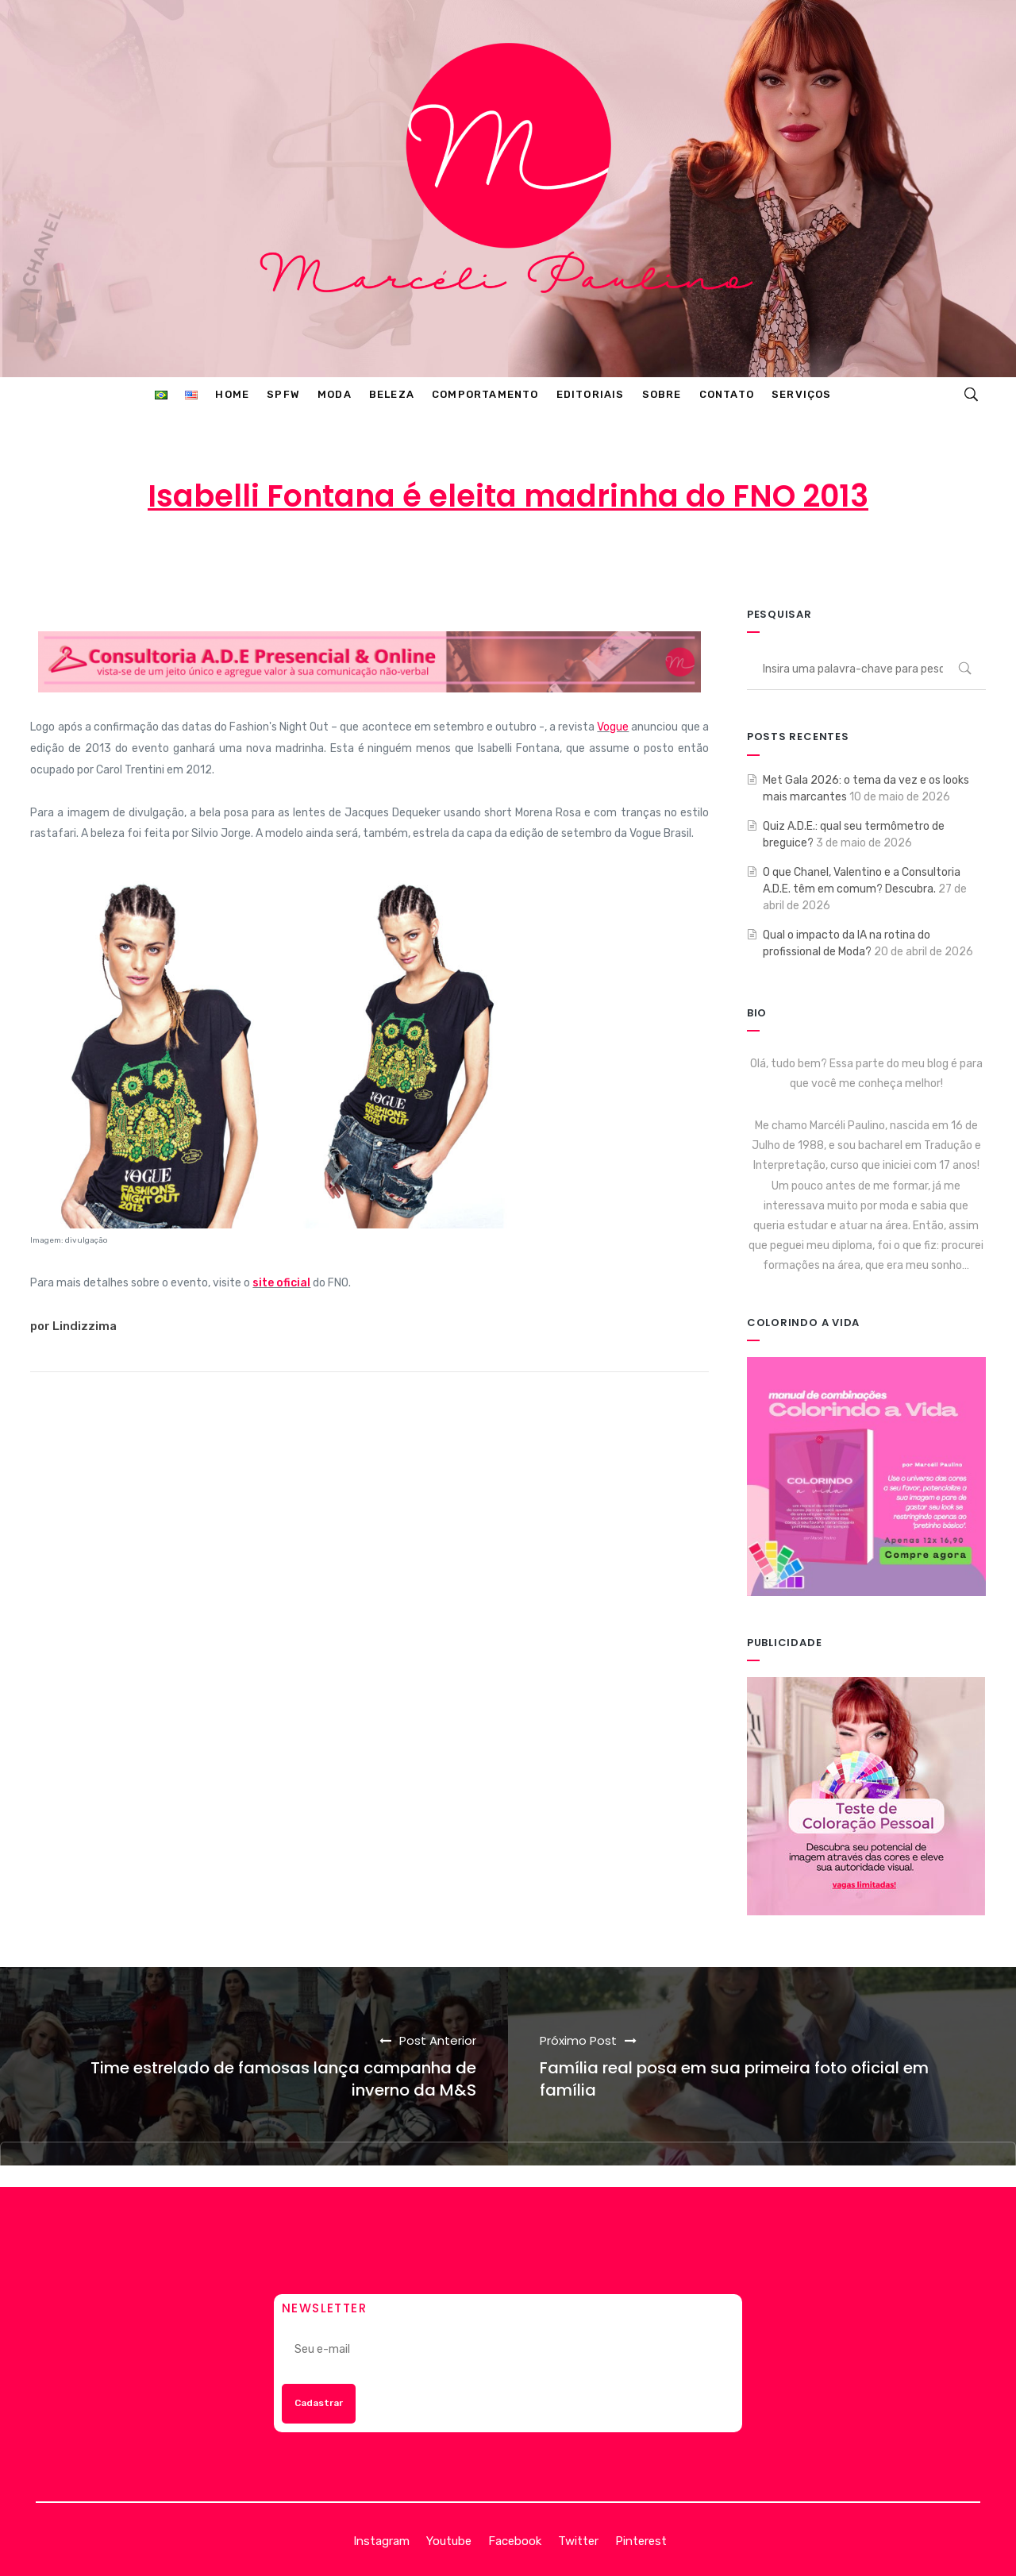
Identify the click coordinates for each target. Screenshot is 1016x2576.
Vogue (613, 727)
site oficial (281, 1283)
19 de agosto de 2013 (510, 559)
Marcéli (386, 559)
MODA (639, 559)
